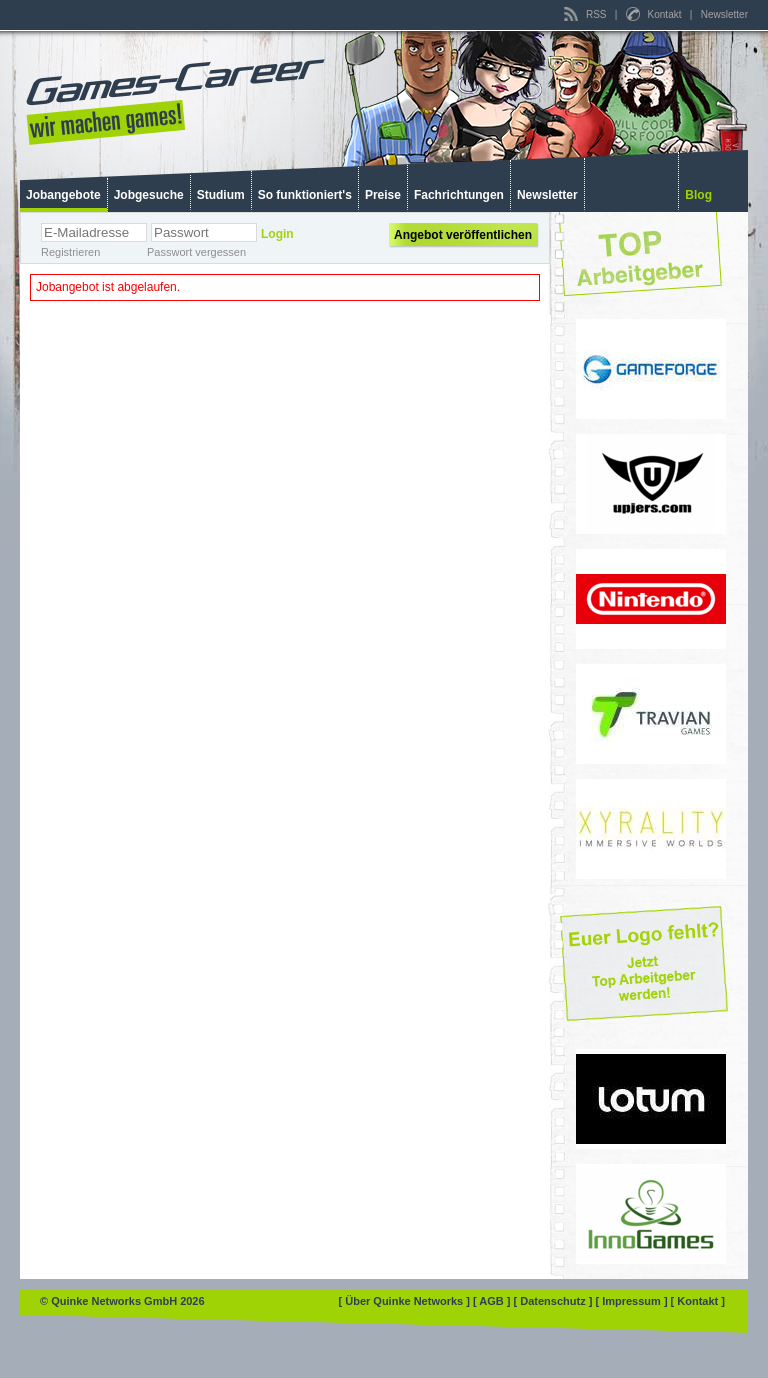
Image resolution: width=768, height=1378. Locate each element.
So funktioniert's (305, 195)
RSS (586, 14)
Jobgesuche (149, 195)
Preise (383, 195)
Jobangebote (63, 195)
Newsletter (724, 14)
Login (277, 234)
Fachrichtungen (459, 195)
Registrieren (70, 252)
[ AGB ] (493, 1301)
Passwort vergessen (196, 252)
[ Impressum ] (632, 1301)
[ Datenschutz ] (555, 1301)
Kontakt (655, 14)
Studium (221, 195)
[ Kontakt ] (698, 1301)
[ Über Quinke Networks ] (406, 1301)
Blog (698, 195)
